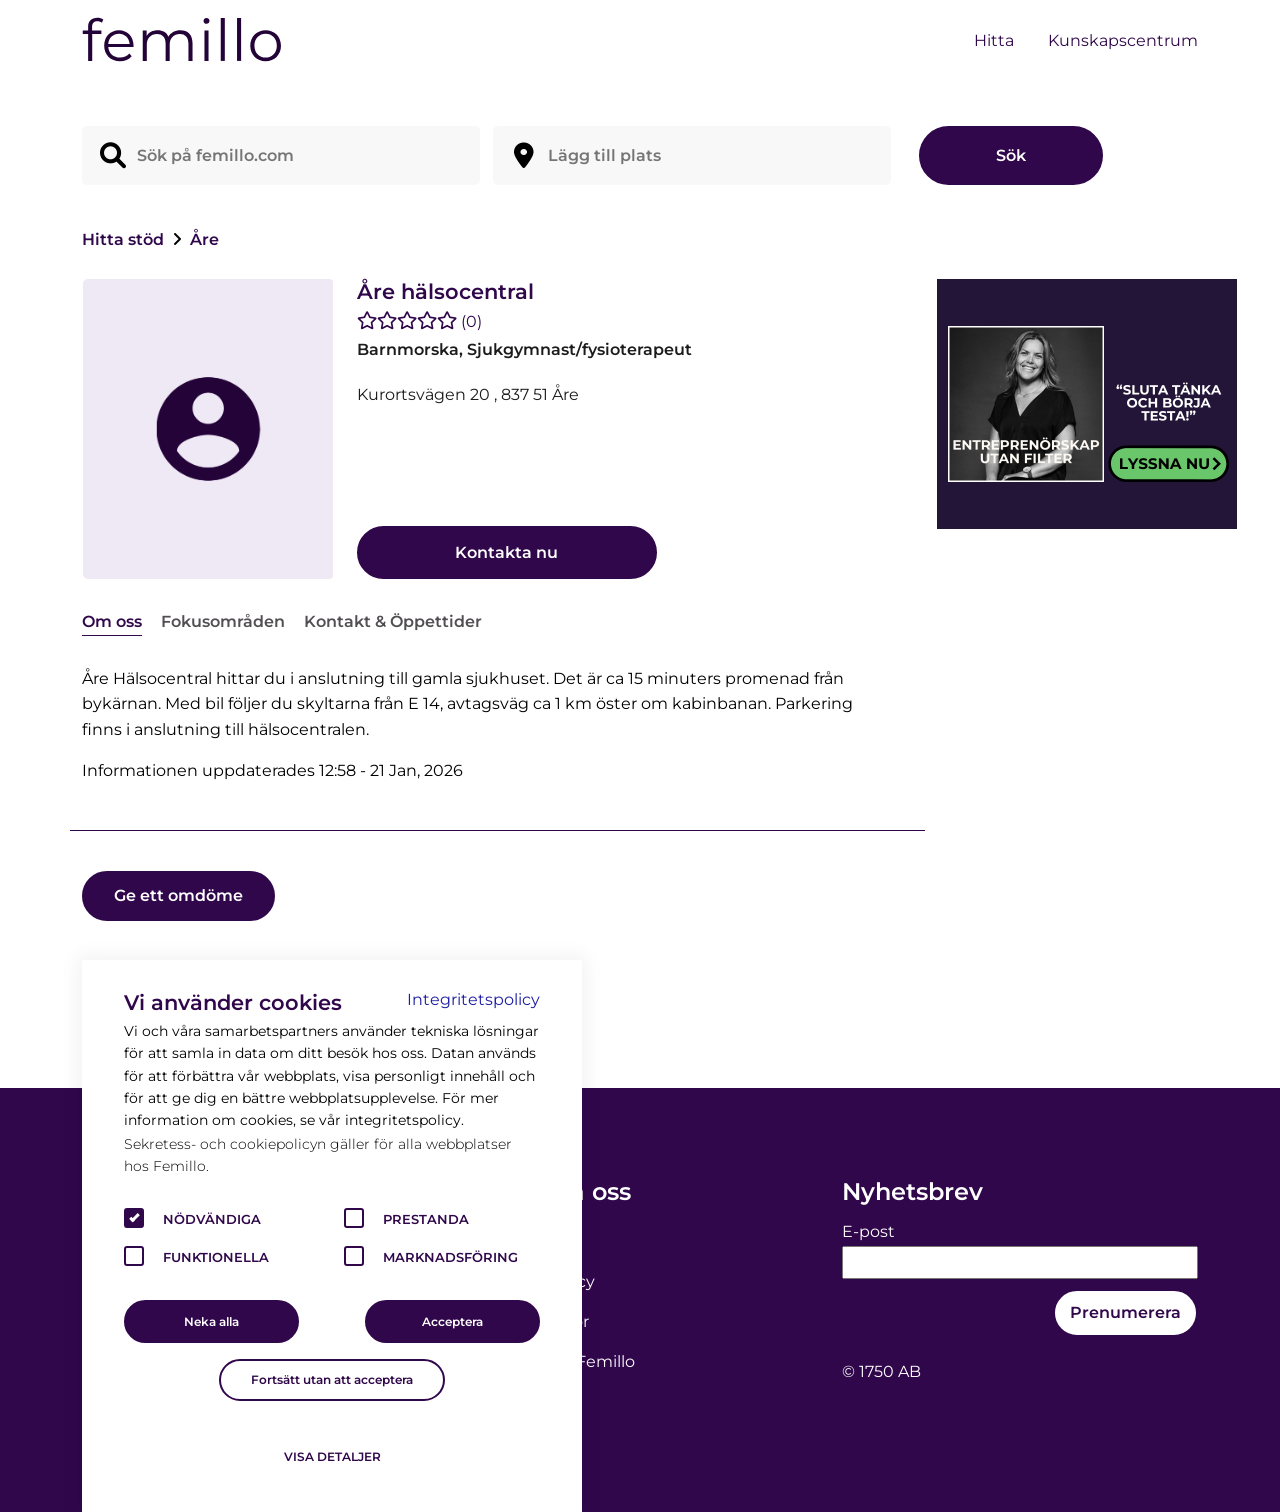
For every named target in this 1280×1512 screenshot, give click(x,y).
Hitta (994, 40)
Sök (1011, 155)
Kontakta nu (506, 552)
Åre (204, 239)
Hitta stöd (125, 239)
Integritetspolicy (473, 999)
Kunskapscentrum (1123, 40)
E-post (868, 1231)
